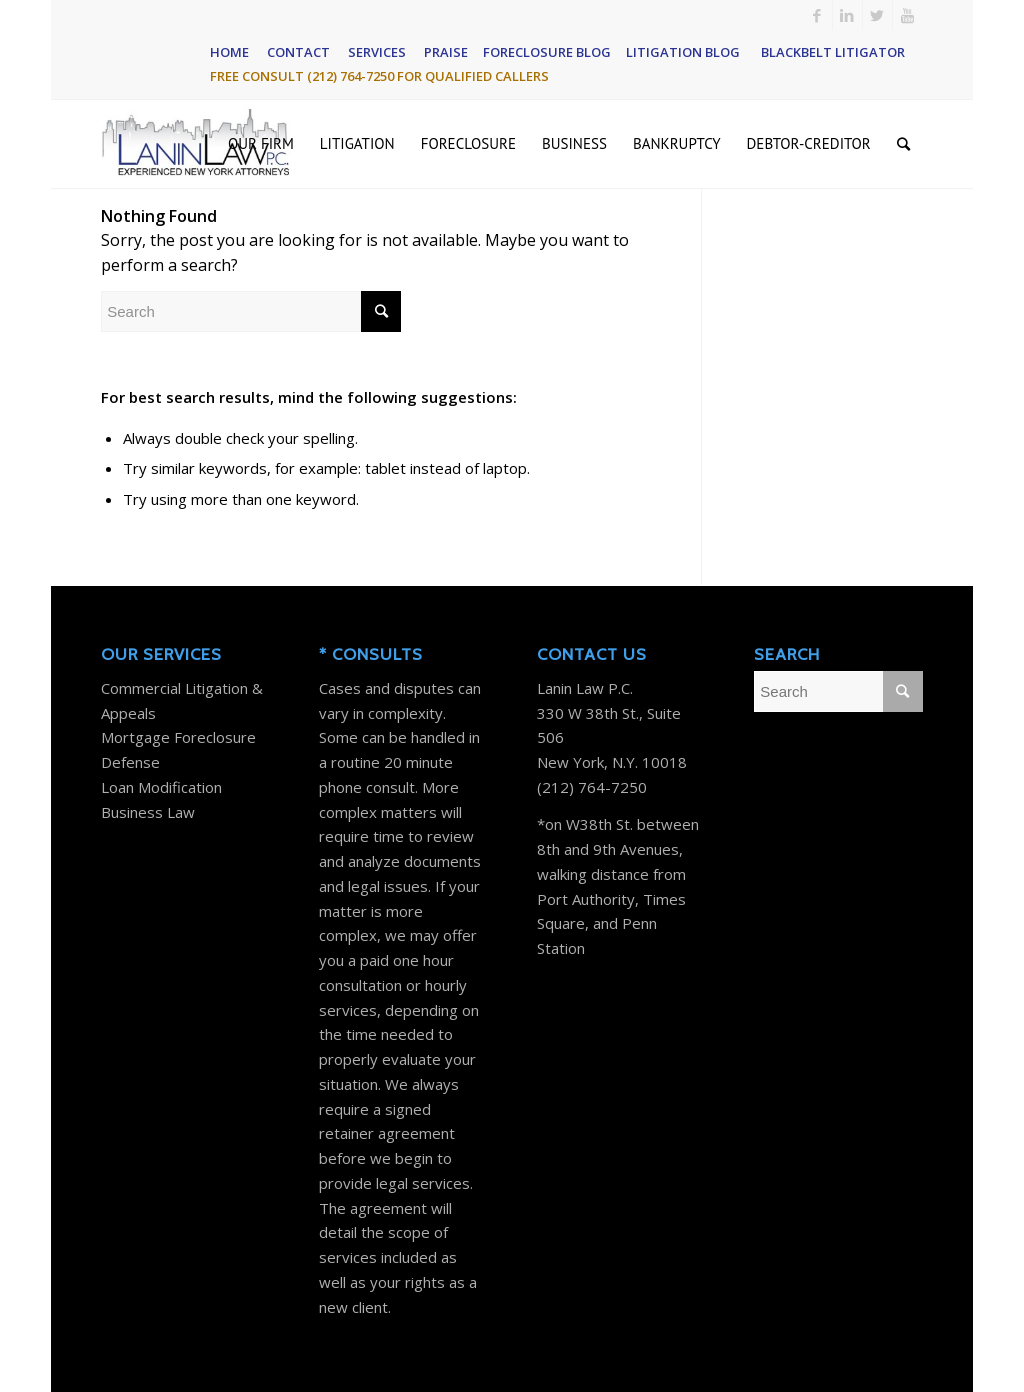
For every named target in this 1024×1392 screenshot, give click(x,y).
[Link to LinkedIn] (847, 15)
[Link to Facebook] (817, 15)
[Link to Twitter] (877, 15)
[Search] (903, 144)
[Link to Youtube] (908, 15)
